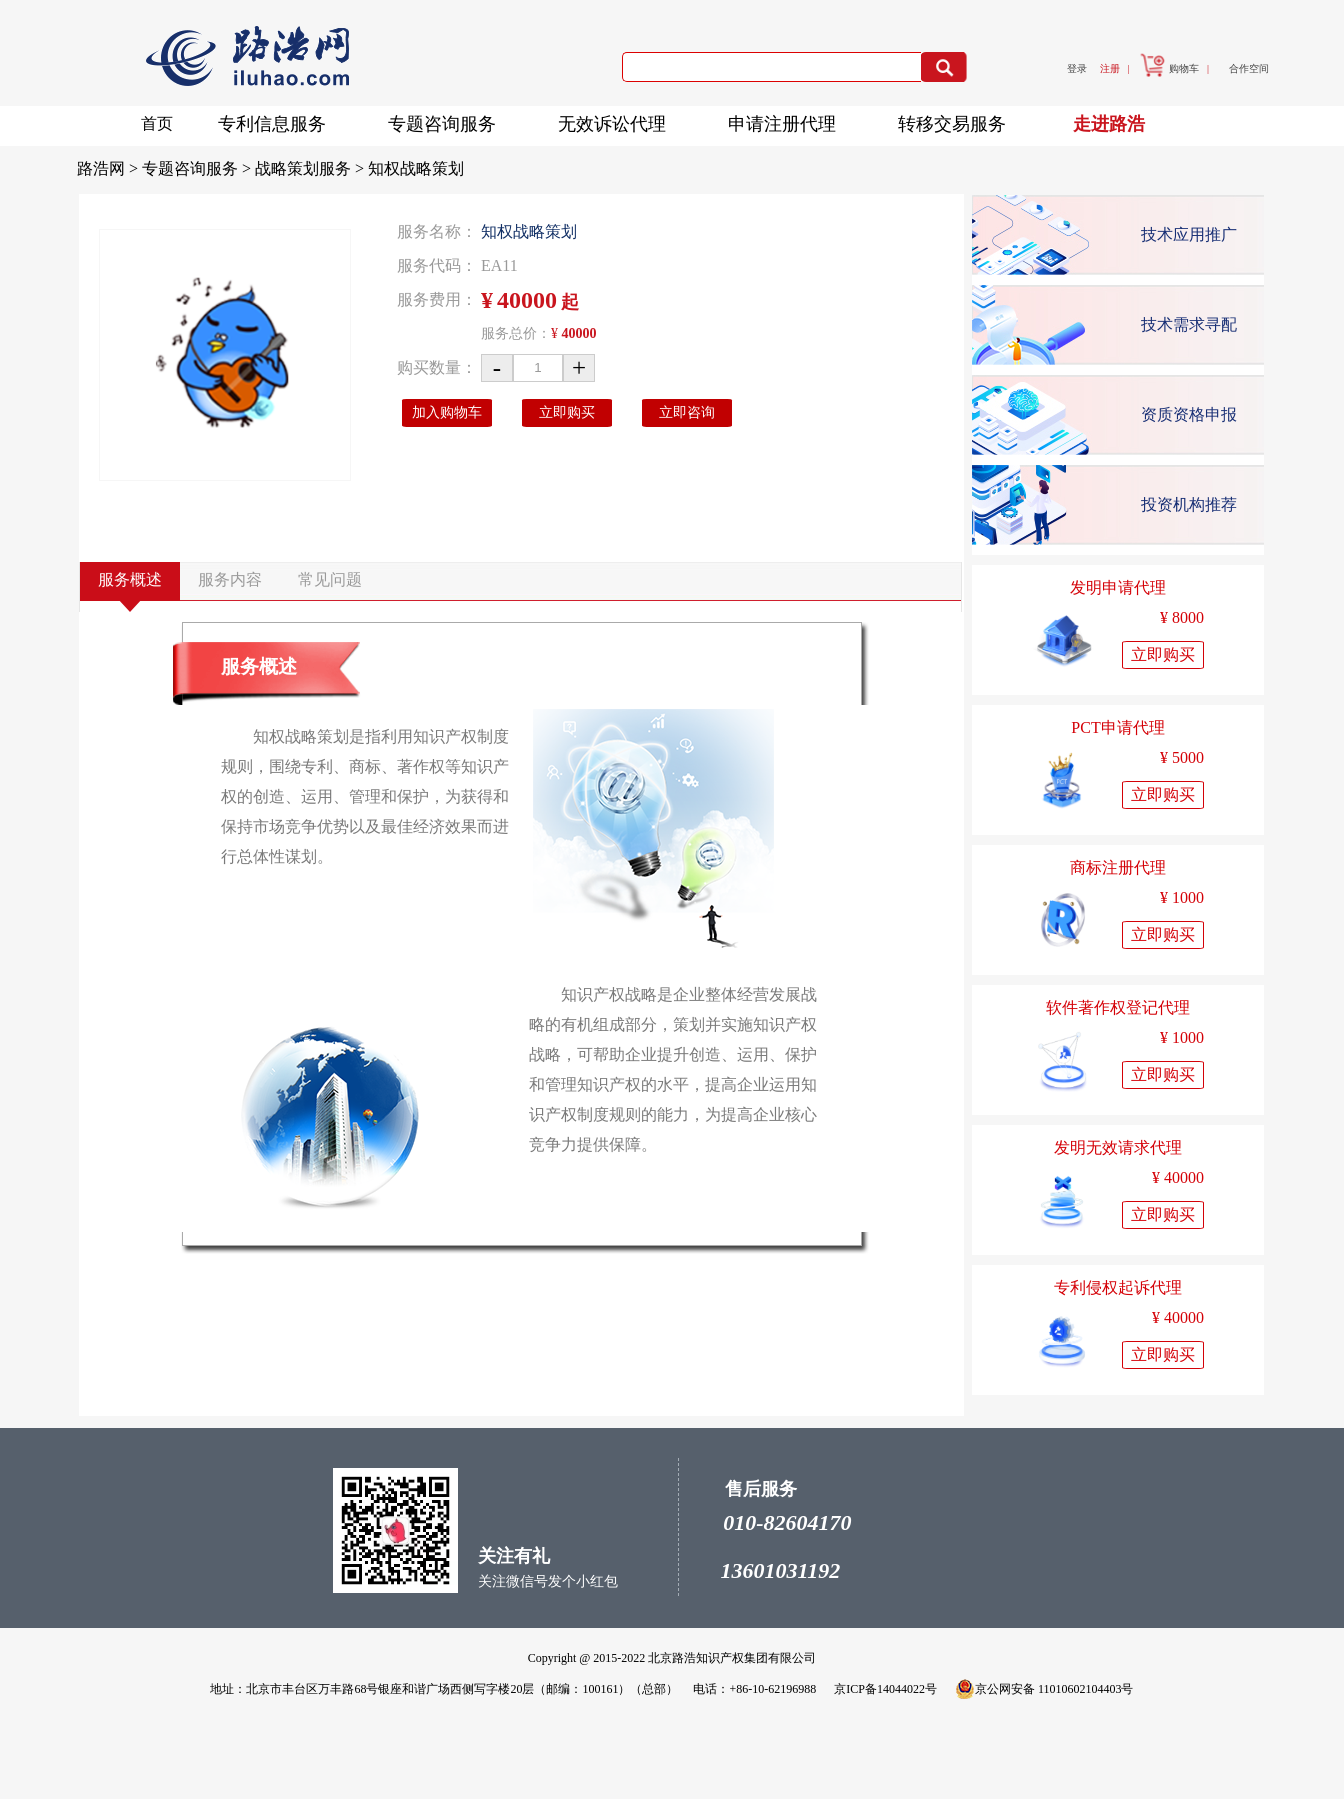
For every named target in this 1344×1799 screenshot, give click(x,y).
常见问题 (330, 579)
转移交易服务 (958, 120)
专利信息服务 (278, 120)
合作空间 (1249, 68)
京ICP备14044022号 (885, 1689)
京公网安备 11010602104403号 (1044, 1689)
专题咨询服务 (448, 120)
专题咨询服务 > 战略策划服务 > (255, 168)
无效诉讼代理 (618, 120)
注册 (1110, 68)
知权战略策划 (416, 168)
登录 (1077, 68)
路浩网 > (109, 168)
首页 (157, 123)
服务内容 (230, 579)
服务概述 (130, 579)
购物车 (1169, 68)
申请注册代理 (788, 120)
